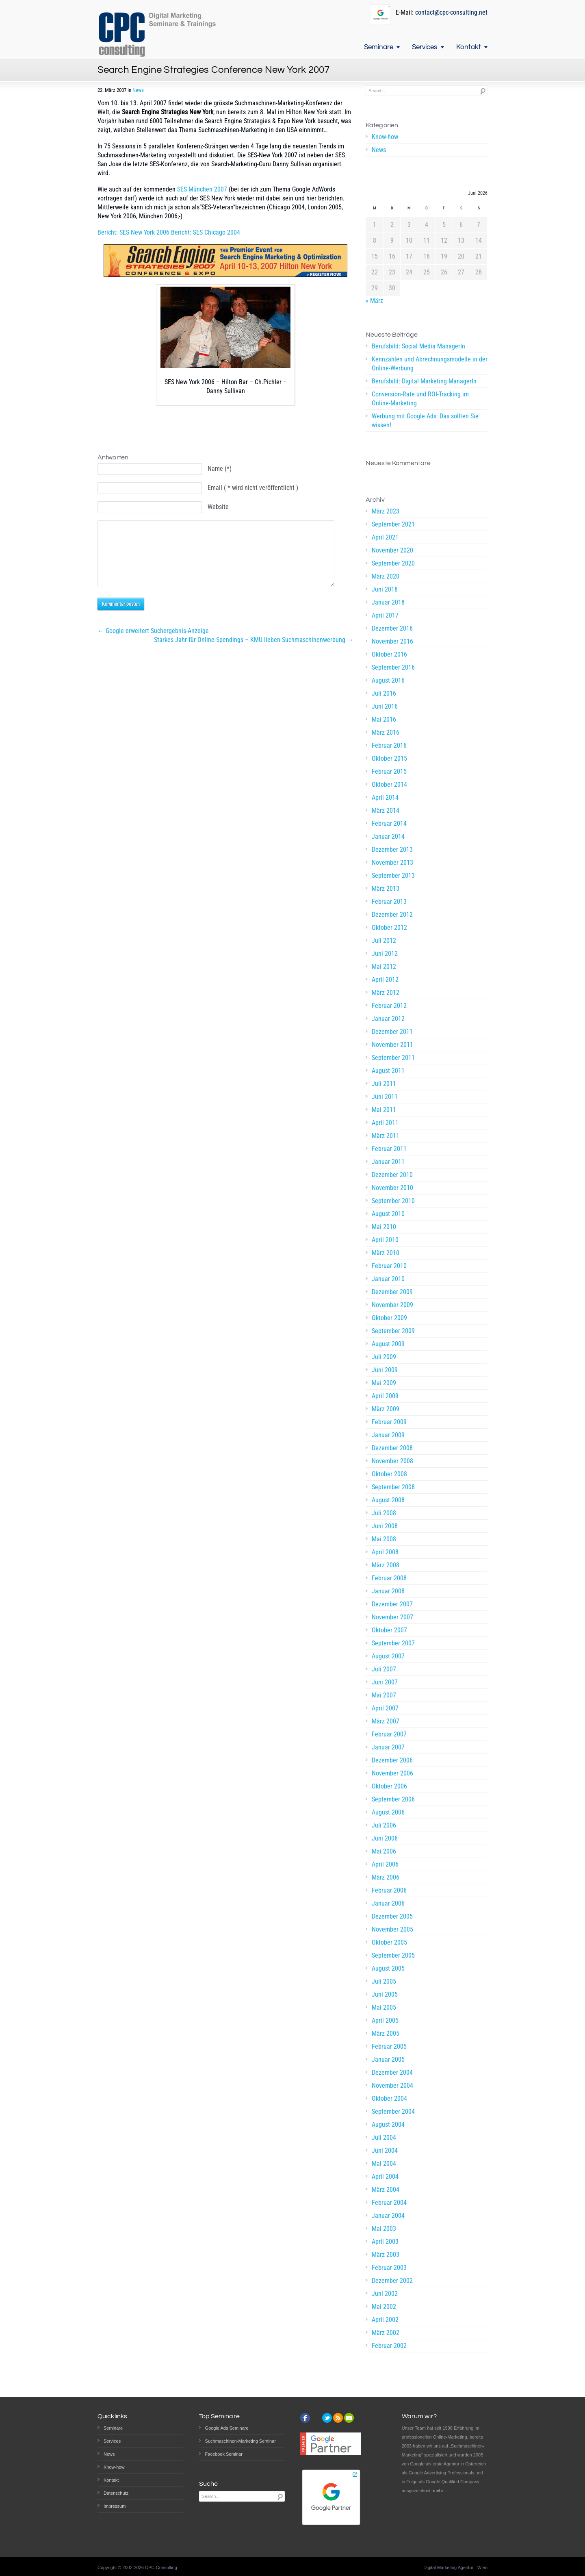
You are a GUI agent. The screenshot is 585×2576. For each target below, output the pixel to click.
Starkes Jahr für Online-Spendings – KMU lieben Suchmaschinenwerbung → (253, 652)
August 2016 (388, 680)
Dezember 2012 (392, 914)
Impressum (115, 2506)
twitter (327, 2418)
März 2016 (385, 732)
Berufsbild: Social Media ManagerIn (418, 346)
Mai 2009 (384, 1383)
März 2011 (385, 1136)
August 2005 (388, 1968)
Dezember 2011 (392, 1032)
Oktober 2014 (389, 784)
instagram (316, 2418)
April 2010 (385, 1240)
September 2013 (393, 875)
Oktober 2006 (389, 1786)
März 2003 (385, 2254)
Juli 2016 (384, 693)
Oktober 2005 (389, 1942)
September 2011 (393, 1058)
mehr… (440, 2490)
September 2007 (393, 1643)
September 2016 (393, 667)
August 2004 (388, 2124)
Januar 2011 (388, 1162)
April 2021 (385, 537)
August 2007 (388, 1656)
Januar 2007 (388, 1747)
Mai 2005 (384, 2007)
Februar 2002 (389, 2346)
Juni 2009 (385, 1370)
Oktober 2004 (389, 2098)
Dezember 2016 (392, 628)
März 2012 (385, 992)
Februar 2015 (389, 771)
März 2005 (385, 2033)
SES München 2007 (202, 189)
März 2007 (385, 1721)
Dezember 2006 (392, 1760)
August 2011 (388, 1071)
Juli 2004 (384, 2137)
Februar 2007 (389, 1734)
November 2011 (392, 1045)
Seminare (378, 47)
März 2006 (385, 1877)
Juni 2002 (385, 2294)
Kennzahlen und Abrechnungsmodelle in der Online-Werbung (430, 363)
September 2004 (393, 2111)
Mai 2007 (384, 1695)
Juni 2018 (385, 589)
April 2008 (385, 1552)
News (138, 90)
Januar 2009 (388, 1435)
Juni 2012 (385, 953)
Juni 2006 (385, 1838)
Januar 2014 (388, 836)
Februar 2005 (389, 2046)
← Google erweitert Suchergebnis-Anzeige (153, 643)
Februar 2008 (389, 1578)
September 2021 (393, 524)
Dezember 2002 (392, 2280)
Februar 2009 (389, 1422)
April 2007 (385, 1708)
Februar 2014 (389, 823)
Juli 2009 (384, 1357)
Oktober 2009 (389, 1318)
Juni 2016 (385, 706)
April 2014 (385, 797)
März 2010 (385, 1253)
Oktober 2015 (389, 758)
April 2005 (385, 2020)
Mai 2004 (384, 2163)
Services (424, 47)
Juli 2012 (384, 940)
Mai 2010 (384, 1227)
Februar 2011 (389, 1149)
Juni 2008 (385, 1526)
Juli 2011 (384, 1084)
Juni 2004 (385, 2150)
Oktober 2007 (389, 1630)
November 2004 (392, 2085)
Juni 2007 (385, 1682)
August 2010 (388, 1214)
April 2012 (385, 979)
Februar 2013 (389, 901)
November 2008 (392, 1461)
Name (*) (220, 468)
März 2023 (385, 511)
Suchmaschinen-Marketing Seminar (240, 2441)
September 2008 (393, 1487)
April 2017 (385, 615)
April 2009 (385, 1396)
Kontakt (468, 47)
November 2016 (392, 641)
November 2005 (392, 1929)
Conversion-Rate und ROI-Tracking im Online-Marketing (420, 398)
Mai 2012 (384, 966)
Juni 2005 (385, 1994)
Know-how (385, 137)
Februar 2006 (389, 1890)
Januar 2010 (388, 1279)
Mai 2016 (384, 719)
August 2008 (388, 1500)
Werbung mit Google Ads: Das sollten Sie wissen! (425, 420)
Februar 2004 (389, 2202)
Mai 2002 (384, 2307)
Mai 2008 (384, 1539)
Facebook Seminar (224, 2454)
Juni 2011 (385, 1097)
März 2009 (385, 1409)
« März (374, 301)
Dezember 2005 (392, 1916)
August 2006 (388, 1812)
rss (338, 2418)
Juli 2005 (384, 1981)
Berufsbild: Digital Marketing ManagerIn (424, 381)
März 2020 (385, 576)
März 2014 (385, 810)
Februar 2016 (389, 745)
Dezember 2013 (392, 849)
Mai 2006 (384, 1851)
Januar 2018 (388, 602)
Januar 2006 (388, 1903)
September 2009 (393, 1331)
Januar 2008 (388, 1591)
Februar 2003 (389, 2267)
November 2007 (392, 1617)
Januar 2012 (388, 1019)
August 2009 (388, 1344)
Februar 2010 (389, 1266)
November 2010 (392, 1188)
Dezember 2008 (392, 1448)
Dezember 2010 (392, 1175)
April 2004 (385, 2176)
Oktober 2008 (389, 1474)
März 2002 (385, 2333)
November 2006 (392, 1773)
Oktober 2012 (389, 927)
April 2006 (385, 1864)
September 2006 (393, 1799)
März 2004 (385, 2189)
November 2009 (392, 1305)
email (349, 2418)
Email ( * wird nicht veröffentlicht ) (253, 488)
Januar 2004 (388, 2215)
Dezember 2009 (392, 1292)
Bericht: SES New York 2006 (133, 232)
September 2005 (393, 1955)
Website (218, 507)
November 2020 (392, 550)
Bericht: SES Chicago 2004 (205, 232)
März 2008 (385, 1565)
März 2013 (385, 888)
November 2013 (392, 862)
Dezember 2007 (392, 1604)
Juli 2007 (384, 1669)
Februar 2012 (389, 1006)
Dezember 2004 (392, 2072)
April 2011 (385, 1123)
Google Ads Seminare (227, 2428)
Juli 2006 (384, 1825)
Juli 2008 (384, 1513)
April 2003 (385, 2241)
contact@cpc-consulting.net (451, 12)
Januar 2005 (388, 2059)
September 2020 (393, 563)
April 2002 (385, 2320)
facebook (305, 2418)
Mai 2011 (384, 1110)
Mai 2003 (384, 2228)
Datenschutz (116, 2493)
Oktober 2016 (389, 654)
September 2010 (393, 1201)
